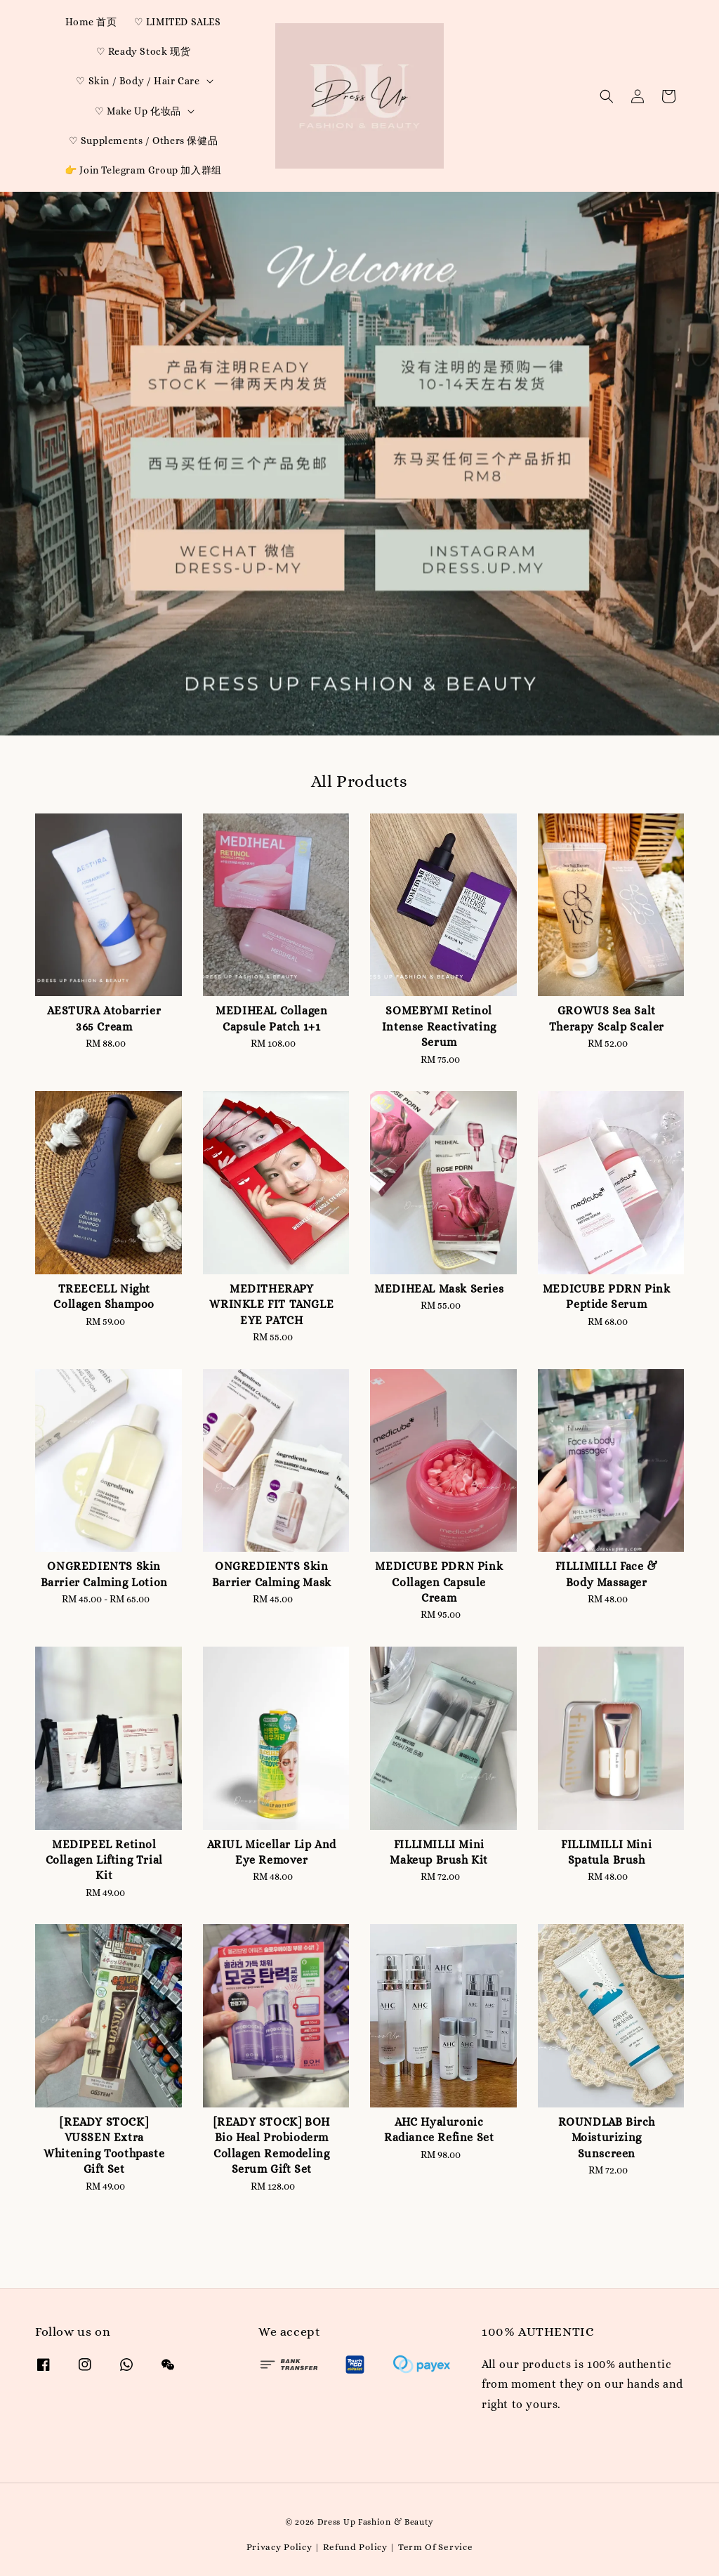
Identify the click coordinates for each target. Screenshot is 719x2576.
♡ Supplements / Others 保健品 (143, 140)
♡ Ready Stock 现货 (143, 51)
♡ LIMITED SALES (177, 21)
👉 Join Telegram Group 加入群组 (143, 170)
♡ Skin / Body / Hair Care (137, 80)
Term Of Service (435, 2547)
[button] (606, 96)
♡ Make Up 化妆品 (138, 111)
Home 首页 (91, 21)
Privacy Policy (279, 2547)
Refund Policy (355, 2547)
